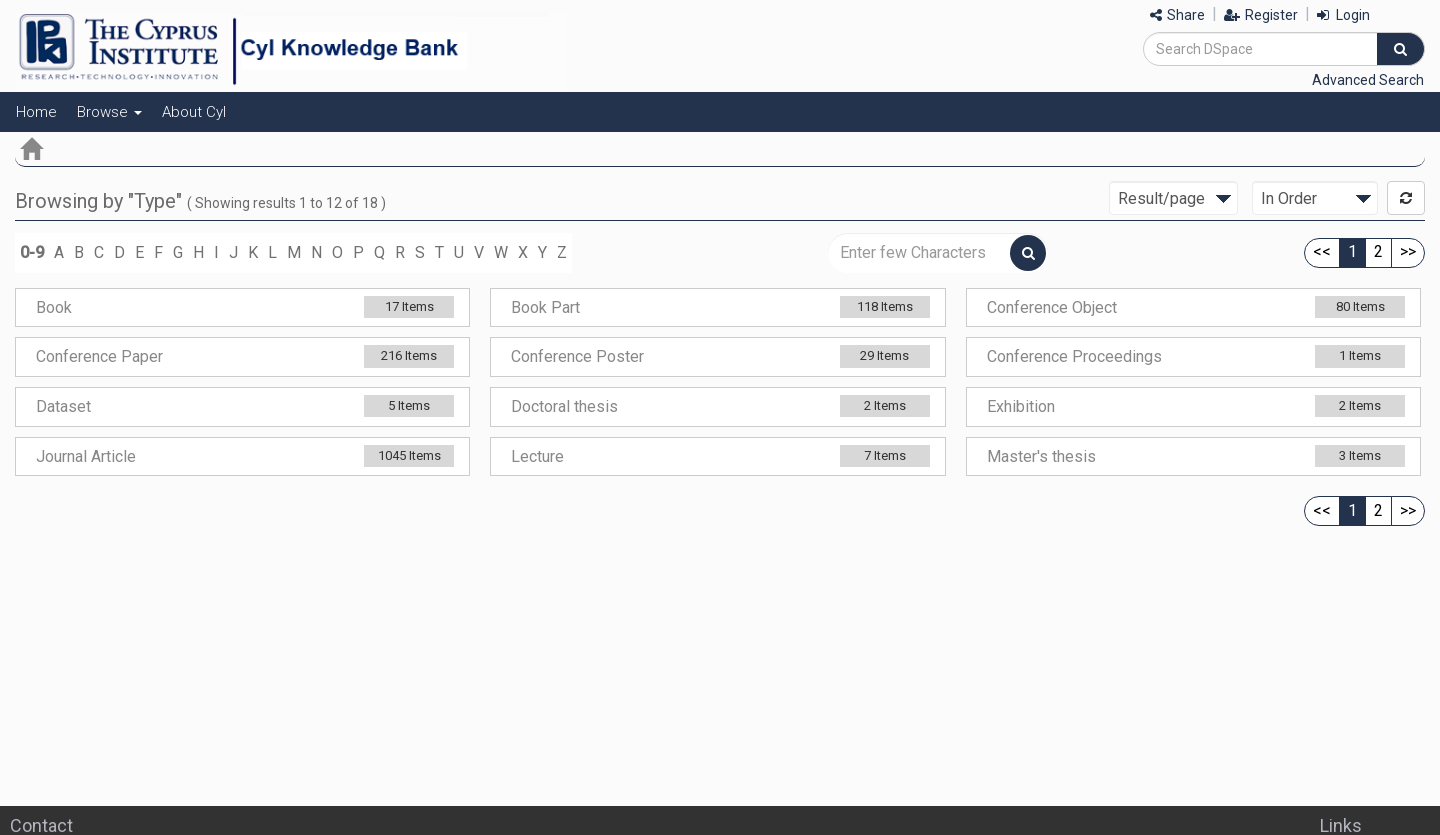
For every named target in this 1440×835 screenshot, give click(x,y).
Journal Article (86, 456)
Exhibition (1021, 406)
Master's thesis (1041, 456)
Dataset (63, 406)
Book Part (545, 307)
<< (1322, 251)
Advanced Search (1368, 80)
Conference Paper (99, 356)
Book (54, 307)
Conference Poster (577, 356)
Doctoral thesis (564, 406)
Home (36, 112)
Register (1261, 15)
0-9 (32, 252)
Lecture (537, 456)
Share (1177, 15)
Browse (109, 112)
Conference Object (1052, 307)
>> (1408, 251)
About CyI (194, 112)
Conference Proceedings (1074, 356)
